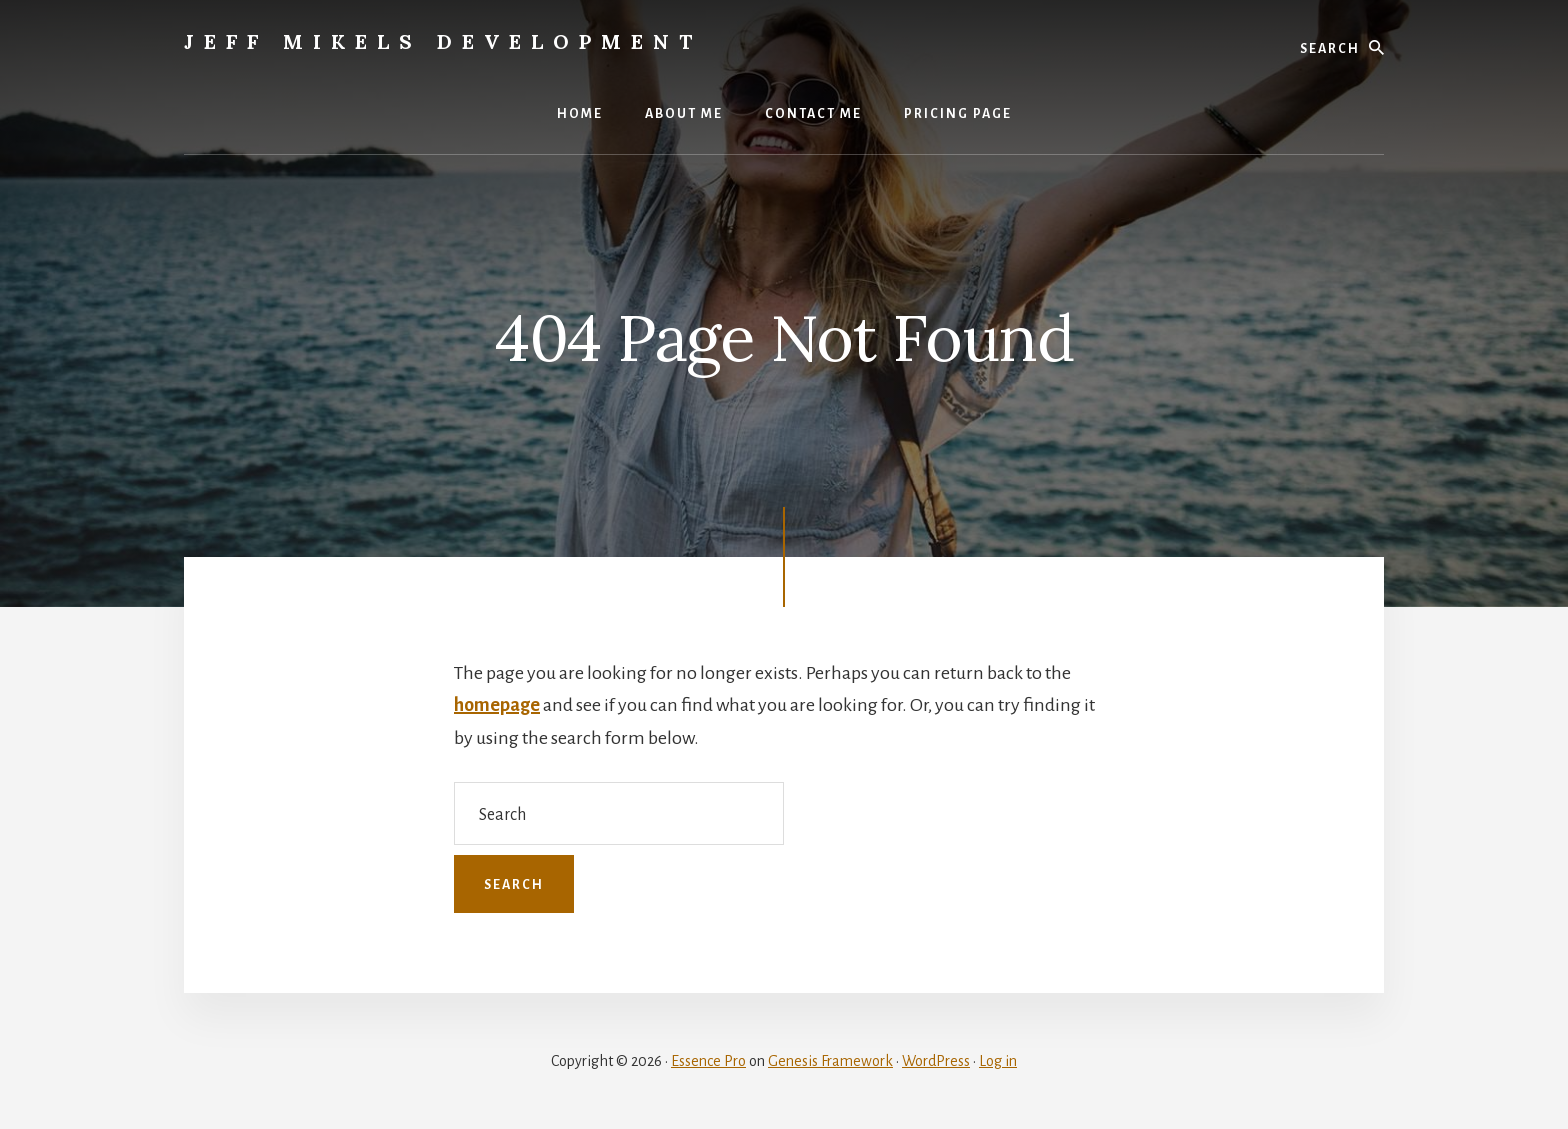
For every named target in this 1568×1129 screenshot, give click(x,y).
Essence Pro (708, 1061)
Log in (998, 1061)
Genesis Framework (830, 1061)
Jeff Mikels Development (443, 41)
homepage (497, 705)
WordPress (936, 1061)
